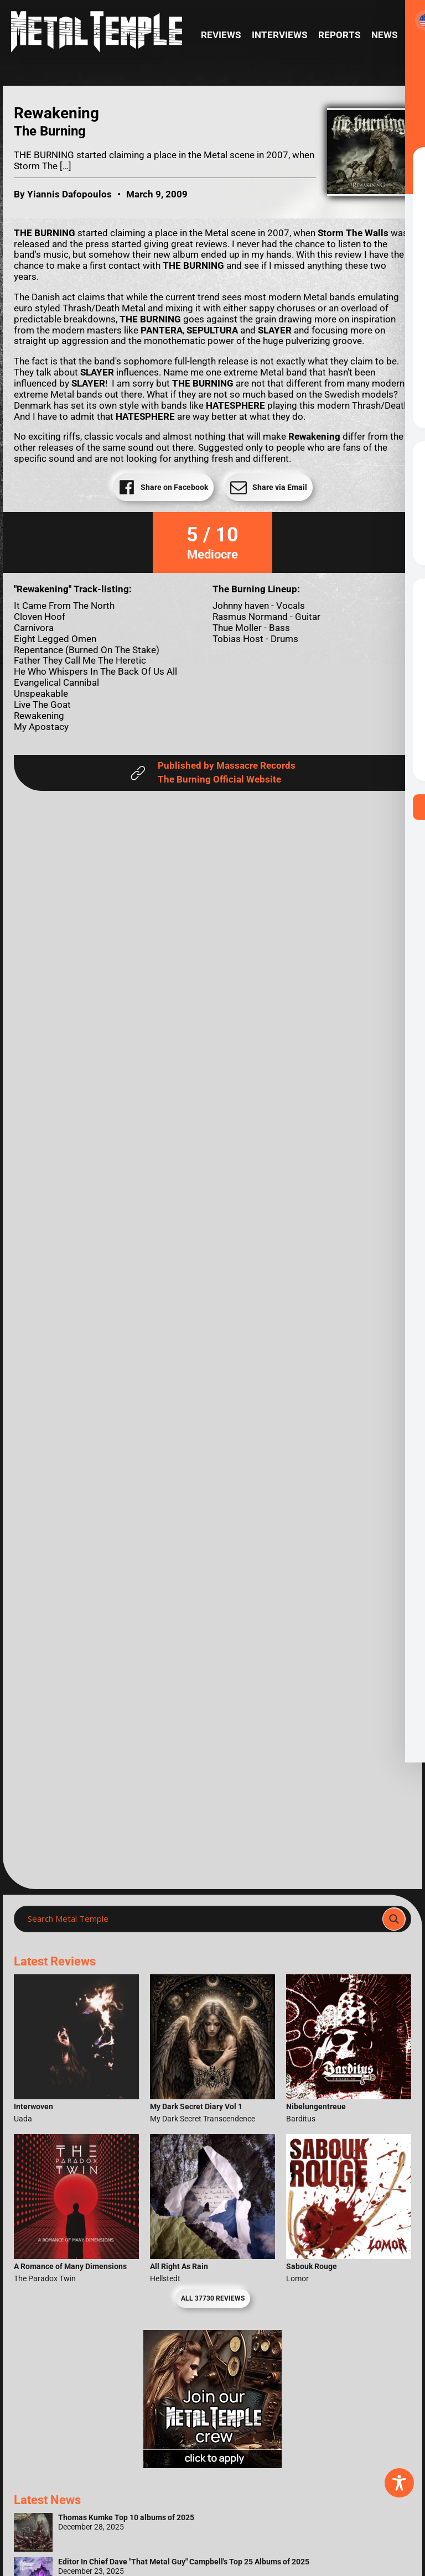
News (384, 35)
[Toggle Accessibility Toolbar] (399, 2483)
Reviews (221, 35)
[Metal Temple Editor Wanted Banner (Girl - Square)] (212, 2465)
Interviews (279, 35)
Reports (339, 35)
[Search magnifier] (394, 1919)
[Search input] (201, 1919)
